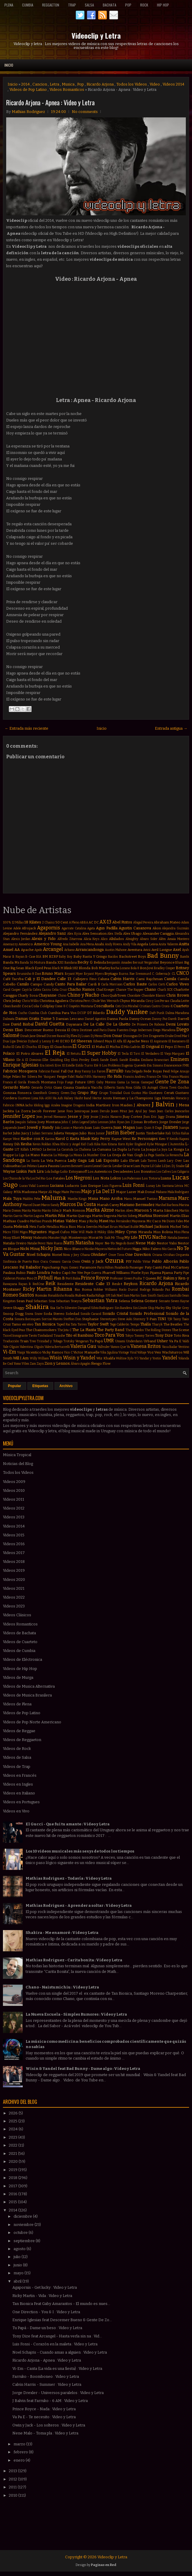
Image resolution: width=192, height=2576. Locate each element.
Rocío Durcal (128, 1290)
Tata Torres (79, 1324)
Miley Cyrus (126, 1232)
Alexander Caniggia (158, 933)
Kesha (26, 1144)
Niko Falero (151, 1249)
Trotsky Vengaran (76, 1341)
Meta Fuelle (37, 1227)
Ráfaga (100, 1295)
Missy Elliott (11, 1238)
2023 (13, 2137)
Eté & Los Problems (107, 1065)
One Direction (138, 1254)
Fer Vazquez (47, 1077)
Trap (72, 4)
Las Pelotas (29, 1166)
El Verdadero (150, 1054)
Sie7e (60, 1308)
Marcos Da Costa (78, 1204)
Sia (52, 1308)
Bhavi (179, 962)
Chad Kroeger (105, 990)
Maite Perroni (71, 1192)
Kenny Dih (11, 1144)
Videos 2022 (14, 1597)
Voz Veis (154, 1352)
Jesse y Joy (78, 1116)
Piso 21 (32, 1278)
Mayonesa (138, 1221)
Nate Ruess (54, 1243)
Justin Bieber (120, 1133)
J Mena (182, 1105)
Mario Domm (12, 1210)
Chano (150, 989)
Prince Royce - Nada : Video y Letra (44, 2409)
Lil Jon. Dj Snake (173, 1166)
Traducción (11, 1341)
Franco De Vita (157, 1077)
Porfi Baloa (73, 1278)
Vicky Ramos (52, 1352)
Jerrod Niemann (55, 1117)
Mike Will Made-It (84, 1232)
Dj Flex (71, 1036)
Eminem (180, 1059)
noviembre (24, 2224)
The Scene (180, 1330)
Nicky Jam (51, 1248)
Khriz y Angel (70, 1144)
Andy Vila (129, 944)
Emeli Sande (100, 1060)
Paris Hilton (105, 1267)
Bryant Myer (74, 974)
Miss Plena (181, 1232)
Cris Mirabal (129, 1006)
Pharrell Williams (116, 1273)
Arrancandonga (89, 949)
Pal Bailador (30, 1267)
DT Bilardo (96, 1013)
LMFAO (36, 1149)
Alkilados (116, 939)
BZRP (53, 956)
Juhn (16, 1133)
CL (174, 974)
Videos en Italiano (19, 1793)
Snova (29, 1314)
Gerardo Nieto (16, 1087)
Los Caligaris (180, 1172)
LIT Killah (22, 1149)
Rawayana (10, 1284)
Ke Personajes (145, 1138)
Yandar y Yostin (150, 1358)
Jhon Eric (150, 1117)
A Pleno (74, 922)
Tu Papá (96, 1341)
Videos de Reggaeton (22, 1739)
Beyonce (167, 962)
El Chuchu (29, 1047)
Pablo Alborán (165, 1261)
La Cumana (101, 1149)
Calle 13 (64, 979)
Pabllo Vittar (141, 1262)
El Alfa (117, 1041)
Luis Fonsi (134, 1185)
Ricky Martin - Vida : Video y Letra (42, 2295)
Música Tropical (17, 1455)
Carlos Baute (135, 984)
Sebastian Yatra (99, 1300)
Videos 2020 (14, 1579)
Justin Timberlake (150, 1133)
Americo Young (48, 944)
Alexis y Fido (44, 938)
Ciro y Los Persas (157, 1001)
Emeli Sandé (119, 1060)
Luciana (57, 1185)
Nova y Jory (71, 1255)
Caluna (103, 979)
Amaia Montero (178, 939)
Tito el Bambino (80, 1335)
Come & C (61, 1006)
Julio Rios (87, 1133)
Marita (26, 1210)
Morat (93, 1238)
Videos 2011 (13, 1499)
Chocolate (133, 995)
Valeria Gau (83, 1346)
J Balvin (163, 1104)
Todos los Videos (131, 84)
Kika (97, 1144)
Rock (144, 4)
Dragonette (157, 1036)
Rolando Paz (161, 1290)
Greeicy (53, 1093)
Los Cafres (163, 1172)
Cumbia (27, 4)
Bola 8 (135, 968)
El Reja (55, 1052)
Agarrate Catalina (74, 928)
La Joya (162, 1149)
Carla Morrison (112, 984)
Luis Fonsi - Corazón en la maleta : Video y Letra (54, 2344)
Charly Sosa (27, 995)
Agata (91, 928)
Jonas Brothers (146, 1122)
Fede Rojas (152, 1071)
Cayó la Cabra (31, 990)
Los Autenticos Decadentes (110, 1171)
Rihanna (63, 1289)
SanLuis (163, 1295)
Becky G (84, 962)
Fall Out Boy (71, 1071)
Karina (49, 1139)
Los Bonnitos (144, 1171)
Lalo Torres (149, 1161)
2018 (13, 2177)
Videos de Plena (17, 1704)
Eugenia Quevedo (134, 1065)
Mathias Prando (41, 1221)
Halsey (68, 1098)
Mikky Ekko (105, 1232)
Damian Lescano (70, 1019)
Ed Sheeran (81, 1041)
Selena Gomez (144, 1301)
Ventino (183, 1347)
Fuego (69, 1082)
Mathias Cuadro (16, 1221)
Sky (168, 1308)
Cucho (22, 1013)
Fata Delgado (134, 1071)
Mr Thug (117, 1238)
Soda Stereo (54, 1314)
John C (66, 1122)
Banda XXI (55, 962)
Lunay (150, 1186)
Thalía (145, 1324)
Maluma (54, 1198)
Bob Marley (100, 968)
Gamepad (147, 1082)
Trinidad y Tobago (49, 1341)
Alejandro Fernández (20, 933)
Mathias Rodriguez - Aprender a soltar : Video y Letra (79, 1905)
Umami (120, 1341)
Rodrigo (145, 1290)
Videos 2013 (13, 1517)
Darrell (183, 1019)
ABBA (84, 922)
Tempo (134, 1324)
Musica (68, 84)
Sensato (164, 1301)
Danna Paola (117, 1019)
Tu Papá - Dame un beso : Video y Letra (47, 2328)
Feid (166, 1071)
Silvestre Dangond (77, 1308)
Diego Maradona (164, 1030)
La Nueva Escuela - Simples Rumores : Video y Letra (76, 2014)
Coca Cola (30, 1006)
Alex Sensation (94, 933)
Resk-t (117, 1284)
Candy (49, 984)
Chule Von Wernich (105, 1001)
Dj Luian (84, 1036)
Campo (36, 984)
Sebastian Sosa (44, 1301)
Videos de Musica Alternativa (29, 1686)
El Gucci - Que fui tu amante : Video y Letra (68, 1824)
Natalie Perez (36, 1243)
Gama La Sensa (128, 1082)
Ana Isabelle (71, 944)
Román (41, 1295)
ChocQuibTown (113, 995)
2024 (14, 2129)
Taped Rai (63, 1324)
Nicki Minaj (30, 1248)
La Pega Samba (154, 1155)
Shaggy (18, 1308)
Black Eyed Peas (38, 968)
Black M (57, 968)
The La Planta (84, 1330)
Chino (62, 995)
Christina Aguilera (53, 1001)
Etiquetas (40, 1386)
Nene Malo (145, 1243)
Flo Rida (114, 1076)
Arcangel (53, 949)
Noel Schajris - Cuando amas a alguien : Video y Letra (59, 2352)
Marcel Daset (32, 1205)
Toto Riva (181, 1335)
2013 (13, 2471)
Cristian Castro (149, 1006)
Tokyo (129, 1336)
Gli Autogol (150, 1088)
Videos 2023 (14, 1606)
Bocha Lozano (120, 968)
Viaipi (21, 1352)
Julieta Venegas (66, 1133)
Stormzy (139, 1319)
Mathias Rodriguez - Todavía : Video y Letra (69, 1878)
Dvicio (21, 1041)
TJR (169, 1319)
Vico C (68, 1352)
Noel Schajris (39, 1254)
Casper (16, 990)
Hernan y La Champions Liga (137, 1098)
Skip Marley (156, 1308)
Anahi (99, 944)
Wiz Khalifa (105, 1358)
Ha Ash (58, 1098)
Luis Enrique (90, 1186)
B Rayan (18, 957)
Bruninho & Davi (29, 974)
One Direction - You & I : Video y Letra (46, 2312)
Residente (65, 1284)
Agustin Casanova (135, 928)
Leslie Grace (122, 1166)
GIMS (91, 1082)
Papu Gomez (70, 1267)
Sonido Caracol (91, 1314)
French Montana (42, 1082)
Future (80, 1082)
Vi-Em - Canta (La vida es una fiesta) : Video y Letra (57, 2368)
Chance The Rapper (130, 990)
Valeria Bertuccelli (57, 1347)
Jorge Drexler (170, 1122)
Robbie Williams (105, 1290)
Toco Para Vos (109, 1335)
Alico (104, 939)
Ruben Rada (85, 1295)
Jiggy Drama (166, 1117)
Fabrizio (44, 1071)
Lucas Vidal (27, 1186)
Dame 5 (48, 1018)
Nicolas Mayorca (96, 1249)
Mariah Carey (108, 1205)
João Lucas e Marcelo (69, 1128)
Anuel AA (11, 949)
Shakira (37, 1307)
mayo (19, 2273)
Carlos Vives (177, 984)
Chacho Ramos (81, 989)
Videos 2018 (14, 1561)
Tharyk (157, 1324)
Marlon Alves (124, 1210)
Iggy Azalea (52, 1105)
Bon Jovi (146, 968)
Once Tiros (116, 1255)
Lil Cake (155, 1166)
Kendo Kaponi (179, 1139)
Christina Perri (79, 1001)
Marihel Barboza (166, 1205)
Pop (128, 4)
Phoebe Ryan (140, 1273)
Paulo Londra (38, 1272)
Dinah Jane (28, 1036)
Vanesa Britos (145, 1346)
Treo (32, 1341)
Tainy (177, 1319)
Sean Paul (24, 1301)
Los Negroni (79, 1178)
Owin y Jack (92, 1261)
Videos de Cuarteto (20, 1642)
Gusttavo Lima (28, 1098)
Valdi (185, 1341)
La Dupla (119, 1149)
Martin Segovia (104, 1216)
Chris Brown (177, 995)
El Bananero (177, 1041)
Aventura (135, 950)
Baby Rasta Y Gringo (90, 956)
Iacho (29, 1105)
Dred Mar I (181, 1036)
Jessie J (95, 1117)
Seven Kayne (180, 1301)
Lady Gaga (77, 1160)
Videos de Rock (17, 1748)
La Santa (33, 1161)
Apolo (38, 950)
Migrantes (38, 1232)
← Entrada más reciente (26, 728)
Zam (33, 1364)
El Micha (112, 1047)
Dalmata (8, 1019)
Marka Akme (100, 1210)
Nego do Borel (125, 1243)
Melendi (21, 1226)
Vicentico (34, 1352)
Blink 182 (71, 968)
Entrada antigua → (171, 728)
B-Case (30, 957)
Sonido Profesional (147, 1313)
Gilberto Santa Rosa (118, 1088)
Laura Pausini (48, 1166)
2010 (13, 2495)
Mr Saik (104, 1238)
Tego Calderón (120, 1324)
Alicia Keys (92, 939)
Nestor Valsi (167, 1243)
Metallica (53, 1227)
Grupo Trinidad (110, 1093)
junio (18, 2265)
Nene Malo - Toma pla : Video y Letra (45, 2433)
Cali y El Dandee (40, 979)
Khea (55, 1144)
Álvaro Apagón (80, 1364)
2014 (25, 84)
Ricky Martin (37, 1289)
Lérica (179, 1186)
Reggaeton (50, 4)
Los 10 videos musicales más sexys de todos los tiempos (80, 1851)
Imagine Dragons (73, 1105)
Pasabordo (122, 1267)
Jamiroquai (82, 1111)
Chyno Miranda (132, 1001)
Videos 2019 (14, 1570)
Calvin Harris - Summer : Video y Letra (46, 2384)
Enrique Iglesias (21, 1065)
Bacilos (113, 957)
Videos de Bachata (19, 1633)
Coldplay (47, 1006)
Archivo (66, 1386)
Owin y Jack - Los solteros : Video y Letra (48, 2425)
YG (136, 1358)
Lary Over (174, 1161)
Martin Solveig (127, 1216)
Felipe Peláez (12, 1077)
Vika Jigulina (108, 1352)
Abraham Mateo (167, 922)
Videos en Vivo (16, 1811)
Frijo (60, 1082)
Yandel (169, 1358)
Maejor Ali (45, 1192)
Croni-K (167, 1006)
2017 (13, 2186)
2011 (13, 2487)
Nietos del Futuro (119, 1249)
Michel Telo (179, 1227)
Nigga (136, 1249)
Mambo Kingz (77, 1199)
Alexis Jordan (20, 939)
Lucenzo (43, 1186)
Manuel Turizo (145, 1199)
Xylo (130, 1358)
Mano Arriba (111, 1198)
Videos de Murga (18, 1677)
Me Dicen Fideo (172, 1221)
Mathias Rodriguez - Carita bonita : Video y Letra (74, 1960)
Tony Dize (164, 1335)
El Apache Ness (136, 1041)
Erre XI (60, 1065)
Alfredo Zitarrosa (69, 939)
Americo (26, 944)
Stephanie (90, 1319)
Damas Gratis (27, 1018)
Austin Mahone (116, 950)
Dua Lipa (9, 1041)
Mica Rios (67, 1227)
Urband (150, 1341)
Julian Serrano (42, 1133)
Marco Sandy (50, 1205)
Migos (24, 1232)
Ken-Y (164, 1139)
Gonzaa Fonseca (17, 1093)
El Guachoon (61, 1047)
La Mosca (75, 1155)
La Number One (94, 1155)
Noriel (57, 1255)
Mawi (103, 1221)
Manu (128, 1199)
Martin (184, 1210)
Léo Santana (165, 1186)
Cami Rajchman (149, 979)
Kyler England (136, 1144)
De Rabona (157, 1024)
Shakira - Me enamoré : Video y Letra (62, 1932)
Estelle (70, 1065)
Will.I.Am (21, 1358)
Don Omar (112, 1035)
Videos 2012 (13, 1508)
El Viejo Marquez (172, 1054)
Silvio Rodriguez (102, 1308)
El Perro (179, 1047)
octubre (21, 2232)
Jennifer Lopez (19, 1116)
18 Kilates (32, 922)
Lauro (88, 1166)
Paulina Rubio (14, 1273)
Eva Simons (155, 1065)
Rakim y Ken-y (176, 1278)
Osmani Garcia (60, 1262)
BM (45, 956)
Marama (168, 1198)
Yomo (17, 1364)
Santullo (175, 1295)
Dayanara (74, 1024)
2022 (13, 2145)
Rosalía (70, 1295)
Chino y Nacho (83, 995)
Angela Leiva (147, 944)
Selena (124, 1301)
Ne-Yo (110, 1243)
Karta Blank (80, 1138)
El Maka (98, 1047)
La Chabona (83, 1149)
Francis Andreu (134, 1077)
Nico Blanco (74, 1249)
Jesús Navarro (111, 1117)
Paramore (88, 1267)
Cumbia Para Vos (62, 1013)
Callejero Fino (85, 979)
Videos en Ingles (18, 1784)
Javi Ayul (135, 1111)
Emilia (134, 1060)
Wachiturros (172, 1352)
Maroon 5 (143, 1210)
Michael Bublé (129, 1227)
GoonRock (40, 1093)
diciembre (23, 2216)
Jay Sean (149, 1111)
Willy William (39, 1358)
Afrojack (29, 928)
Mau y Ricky (88, 1221)
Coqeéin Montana (81, 1006)
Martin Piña (55, 1215)
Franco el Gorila (14, 1082)
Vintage (123, 1352)
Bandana (70, 962)
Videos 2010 (14, 1490)
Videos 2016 (14, 1544)
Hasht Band (83, 1098)
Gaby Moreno (106, 1082)
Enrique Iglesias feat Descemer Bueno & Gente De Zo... (62, 2320)
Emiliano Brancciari (155, 1060)
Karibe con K (32, 1138)
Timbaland (45, 1336)
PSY (129, 1261)
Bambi (184, 957)
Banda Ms (11, 962)
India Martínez (98, 1105)
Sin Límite (140, 1308)
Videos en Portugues (21, 1802)
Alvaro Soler (149, 939)
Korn (121, 1144)
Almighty (131, 939)
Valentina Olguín (32, 1347)
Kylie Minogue (157, 1144)
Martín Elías (179, 1216)
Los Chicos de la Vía (16, 1178)
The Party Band (110, 1330)
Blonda (84, 968)
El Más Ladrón (130, 1047)
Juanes (170, 1127)
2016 (13, 2194)
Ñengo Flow (100, 1363)
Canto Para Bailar (70, 984)
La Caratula (65, 1149)
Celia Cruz (59, 990)
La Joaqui (148, 1149)
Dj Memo (97, 1036)
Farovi (101, 1071)
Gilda (137, 1088)
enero (20, 2460)
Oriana (157, 1255)
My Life (131, 1237)
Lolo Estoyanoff (73, 1171)
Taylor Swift (98, 1324)
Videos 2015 (13, 1535)
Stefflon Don (72, 1319)
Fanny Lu (89, 1071)
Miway (26, 1237)
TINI (162, 1319)
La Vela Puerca (53, 1161)
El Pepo (166, 1047)
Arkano (69, 950)
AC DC (94, 922)
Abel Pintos (122, 922)
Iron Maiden (122, 1105)
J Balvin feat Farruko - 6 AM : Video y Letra (50, 2400)
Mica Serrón (87, 1227)
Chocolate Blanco (153, 995)
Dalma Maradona (177, 1013)
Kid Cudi (87, 1144)
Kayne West (121, 1139)
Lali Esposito (107, 1160)
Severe (7, 1308)
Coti (118, 1006)
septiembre (25, 2241)
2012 (13, 2479)
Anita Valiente (168, 944)
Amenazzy (10, 944)
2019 (13, 2170)
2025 (13, 2121)
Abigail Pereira (143, 922)
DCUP (81, 1013)
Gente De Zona (172, 1081)
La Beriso (49, 1149)
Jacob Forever (44, 1111)
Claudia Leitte (179, 1001)
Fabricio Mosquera (20, 1071)
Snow (38, 1314)
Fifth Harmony (95, 1077)
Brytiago (111, 974)
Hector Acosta (102, 1098)
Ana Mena (87, 944)
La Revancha (174, 1155)
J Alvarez (142, 1105)
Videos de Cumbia (19, 1650)
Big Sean (17, 968)
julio (17, 2257)
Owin (76, 1262)
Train (24, 1341)
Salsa (89, 4)
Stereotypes (108, 1319)
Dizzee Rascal (56, 1036)
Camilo (23, 984)
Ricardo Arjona (100, 84)
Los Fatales (55, 1178)
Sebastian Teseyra (69, 1301)
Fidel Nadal (76, 1077)
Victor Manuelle (86, 1352)
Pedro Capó (61, 1273)
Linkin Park (26, 1171)
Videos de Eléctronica (22, 1659)
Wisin (55, 1358)
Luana (165, 1178)
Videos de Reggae (19, 1731)
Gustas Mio (139, 1093)
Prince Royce (95, 1278)
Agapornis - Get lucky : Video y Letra (44, 2287)
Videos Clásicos (17, 1615)
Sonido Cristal (115, 1313)
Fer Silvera (29, 1077)
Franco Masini (179, 1077)
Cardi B (94, 984)
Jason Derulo (100, 1111)
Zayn (40, 1364)
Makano (161, 1192)
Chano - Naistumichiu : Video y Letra (62, 1987)
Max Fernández (120, 1221)
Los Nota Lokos (107, 1178)
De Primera (140, 1024)
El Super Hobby (99, 1053)
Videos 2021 (13, 1588)
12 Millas (18, 922)
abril (18, 2281)
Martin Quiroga (78, 1216)
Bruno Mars (53, 973)
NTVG (145, 1237)
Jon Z (129, 1122)
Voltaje (141, 1352)
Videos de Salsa (17, 1757)
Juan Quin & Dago (149, 1128)
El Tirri (135, 1054)
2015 (13, 2202)
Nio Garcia (169, 1249)
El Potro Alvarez (30, 1053)
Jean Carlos (165, 1111)
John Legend (81, 1122)
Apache (27, 950)
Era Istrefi (47, 1065)
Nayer (99, 1243)
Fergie (62, 1076)
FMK (186, 1065)
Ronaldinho (56, 1295)
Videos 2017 (14, 1552)
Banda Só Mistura (32, 962)
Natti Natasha (78, 1243)
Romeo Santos (18, 1295)
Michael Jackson (154, 1226)
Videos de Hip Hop (20, 1668)
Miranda (145, 1232)
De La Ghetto (118, 1024)
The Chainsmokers (41, 1330)
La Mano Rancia (38, 1155)
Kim (104, 1144)
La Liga (19, 1155)
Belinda (100, 962)
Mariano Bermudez (137, 1204)
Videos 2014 (173, 84)
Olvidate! (99, 1254)
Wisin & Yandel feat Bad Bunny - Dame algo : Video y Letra (83, 2068)
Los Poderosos (131, 1178)
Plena (8, 4)
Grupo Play (87, 1092)
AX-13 (105, 922)
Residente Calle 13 (92, 1284)
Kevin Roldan (42, 1144)
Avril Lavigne (161, 950)
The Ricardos (134, 1330)
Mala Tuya (12, 1198)
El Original (150, 1046)
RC (159, 1278)
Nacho (159, 1237)
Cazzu (46, 990)
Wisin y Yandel (79, 1358)
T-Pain (151, 1319)
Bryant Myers (94, 974)
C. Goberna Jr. (161, 974)
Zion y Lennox (57, 1363)
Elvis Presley (80, 1060)
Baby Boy (65, 957)
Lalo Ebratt (129, 1161)
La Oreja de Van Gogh (125, 1155)
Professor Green (121, 1278)
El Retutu (74, 1054)
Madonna (29, 1192)
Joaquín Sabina (26, 1122)
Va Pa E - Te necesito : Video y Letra (44, 2417)
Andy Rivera (113, 944)
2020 (14, 2161)
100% (7, 922)
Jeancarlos (182, 1111)
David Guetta (49, 1024)
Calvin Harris (122, 979)
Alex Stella (114, 934)
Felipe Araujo (180, 1071)
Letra (54, 84)
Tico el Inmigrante (15, 1336)
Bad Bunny (162, 955)
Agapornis (48, 928)
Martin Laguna (34, 1216)
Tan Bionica (44, 1324)
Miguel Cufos (59, 1232)
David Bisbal (22, 1024)
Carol (6, 990)
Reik (50, 1283)
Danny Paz (160, 1019)
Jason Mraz (119, 1111)
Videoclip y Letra (96, 35)
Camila (170, 979)
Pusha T (139, 1278)
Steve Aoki (124, 1319)
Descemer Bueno (39, 1030)
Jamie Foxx (65, 1111)
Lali (91, 1160)
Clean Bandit (12, 1006)
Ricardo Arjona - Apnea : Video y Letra (50, 102)
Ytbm (25, 1364)
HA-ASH (45, 1098)
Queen (150, 1278)
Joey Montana (49, 1122)
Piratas (21, 1278)
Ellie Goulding (52, 1060)
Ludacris (72, 1186)
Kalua (185, 1133)
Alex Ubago (132, 933)
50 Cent (61, 922)
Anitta (184, 944)
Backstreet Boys (132, 956)
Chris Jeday (12, 1001)
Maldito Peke (32, 1199)
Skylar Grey (180, 1308)
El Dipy (43, 1047)
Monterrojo (78, 1238)
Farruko (114, 1071)
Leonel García (101, 1166)
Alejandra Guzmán (175, 928)
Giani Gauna (63, 1087)
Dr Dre (143, 1036)
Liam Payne (141, 1166)
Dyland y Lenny (39, 1041)
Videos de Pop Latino (28, 89)
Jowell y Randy (40, 1127)
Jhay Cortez (132, 1117)
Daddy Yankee (127, 1012)
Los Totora (151, 1178)
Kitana (112, 1144)
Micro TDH (11, 1232)
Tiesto (33, 1336)
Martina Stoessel (153, 1215)
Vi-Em (9, 1352)
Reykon (131, 1284)
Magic (57, 1192)
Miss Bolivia (163, 1232)
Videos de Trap (16, 1766)
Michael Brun (108, 1227)
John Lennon (99, 1122)
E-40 (55, 1041)
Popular (14, 1386)
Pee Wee (77, 1273)
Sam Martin (131, 1295)
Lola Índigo (52, 1172)
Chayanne (48, 995)
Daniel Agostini (95, 1019)
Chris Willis (30, 1001)
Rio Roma (83, 1289)
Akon (157, 928)
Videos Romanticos (66, 89)
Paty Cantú (153, 1267)
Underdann (134, 1341)
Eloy (67, 1060)
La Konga (176, 1149)
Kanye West (11, 1139)
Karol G (62, 1138)
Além (162, 939)
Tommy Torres (144, 1336)
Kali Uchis (172, 1133)
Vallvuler (103, 1347)
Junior (100, 1133)
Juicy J (26, 1133)
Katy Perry (100, 1138)
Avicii (146, 950)
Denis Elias (13, 1030)
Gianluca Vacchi (88, 1087)
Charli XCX (165, 990)
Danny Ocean (140, 1019)
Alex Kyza (74, 934)
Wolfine (121, 1358)
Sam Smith (148, 1295)
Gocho (183, 1087)
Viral (133, 1352)
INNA (19, 1105)
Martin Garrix (13, 1216)
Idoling (38, 1105)
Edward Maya (102, 1041)
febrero (21, 2452)
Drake (169, 1036)
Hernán (168, 1098)
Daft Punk (157, 1013)
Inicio (8, 65)
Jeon (39, 1117)
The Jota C (64, 1330)
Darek (172, 1019)
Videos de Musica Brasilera (27, 1695)
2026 (14, 2113)
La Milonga (61, 1155)
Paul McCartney (176, 1267)
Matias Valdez (65, 1221)
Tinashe (59, 1336)
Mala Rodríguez (178, 1192)
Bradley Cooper (164, 968)
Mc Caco (153, 1221)
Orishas (169, 1255)
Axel (177, 949)
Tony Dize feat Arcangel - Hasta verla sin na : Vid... (57, 2336)
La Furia (134, 1149)
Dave (6, 1024)
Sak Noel (117, 1295)
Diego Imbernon (140, 1030)
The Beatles (173, 1324)
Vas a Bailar (170, 1347)
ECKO (65, 1041)
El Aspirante (159, 1041)
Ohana (85, 1255)
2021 (13, 2153)
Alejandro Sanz (52, 933)
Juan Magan (124, 1127)
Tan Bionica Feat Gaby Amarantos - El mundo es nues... (61, 2303)
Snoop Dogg (13, 1314)
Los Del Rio (37, 1178)
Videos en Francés (20, 1775)
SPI (107, 1295)
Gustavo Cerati (161, 1093)
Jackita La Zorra (17, 1111)
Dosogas (130, 1036)
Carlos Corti (156, 984)
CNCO (182, 973)
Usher (162, 1341)
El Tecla (123, 1054)
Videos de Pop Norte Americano (32, 1722)
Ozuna (114, 1260)
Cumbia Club (37, 1013)
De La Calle (94, 1024)
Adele (17, 928)
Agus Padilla (106, 928)
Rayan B (25, 1284)
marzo (20, 2444)
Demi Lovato (177, 1024)
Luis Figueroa (112, 1186)
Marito (36, 1210)
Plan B (59, 1278)
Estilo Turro (84, 1065)
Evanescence (173, 1065)
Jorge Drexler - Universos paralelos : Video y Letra (58, 2392)
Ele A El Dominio (28, 1060)
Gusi (126, 1093)
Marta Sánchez (165, 1210)
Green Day (68, 1093)
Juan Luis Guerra (98, 1127)
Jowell (22, 1128)
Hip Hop (163, 4)
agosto (20, 2249)
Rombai (180, 1289)
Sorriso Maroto (52, 1319)
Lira (40, 1171)
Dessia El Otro (67, 1030)
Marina (184, 1205)
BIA (38, 957)
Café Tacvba (13, 979)
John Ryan (117, 1122)
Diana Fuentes (117, 1030)
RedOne (38, 1284)
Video (155, 84)
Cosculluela (104, 1006)
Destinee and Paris (93, 1030)
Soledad (72, 1314)
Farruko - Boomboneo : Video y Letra (45, 2376)
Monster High (57, 1238)
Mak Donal (146, 1192)
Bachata (109, 4)
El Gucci (81, 1046)
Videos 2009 (14, 1481)
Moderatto (40, 1238)
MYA (17, 1192)
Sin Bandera (123, 1308)
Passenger (137, 1267)
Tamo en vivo (23, 1324)
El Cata (16, 1047)
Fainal (55, 1071)
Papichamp (51, 1267)
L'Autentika (176, 1144)
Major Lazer (126, 1192)
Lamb (162, 1161)
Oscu (44, 1262)
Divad (41, 1036)
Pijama (155, 1273)
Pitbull (45, 1278)
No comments (85, 111)
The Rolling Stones (158, 1330)
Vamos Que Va (120, 1347)
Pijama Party (172, 1273)
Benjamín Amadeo (119, 962)
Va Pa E (175, 1341)
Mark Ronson (74, 1210)
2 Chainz (48, 922)
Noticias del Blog (18, 1463)
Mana (93, 1198)
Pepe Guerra (93, 1273)
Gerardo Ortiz (41, 1088)
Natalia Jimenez (178, 1238)
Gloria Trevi (167, 1088)
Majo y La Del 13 (98, 1191)
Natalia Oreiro (15, 1243)
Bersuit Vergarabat (146, 962)
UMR (109, 1340)
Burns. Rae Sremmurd (135, 974)
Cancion (39, 84)
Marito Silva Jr (52, 1210)
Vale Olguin (11, 1347)
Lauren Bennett (71, 1166)
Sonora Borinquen (27, 1319)
